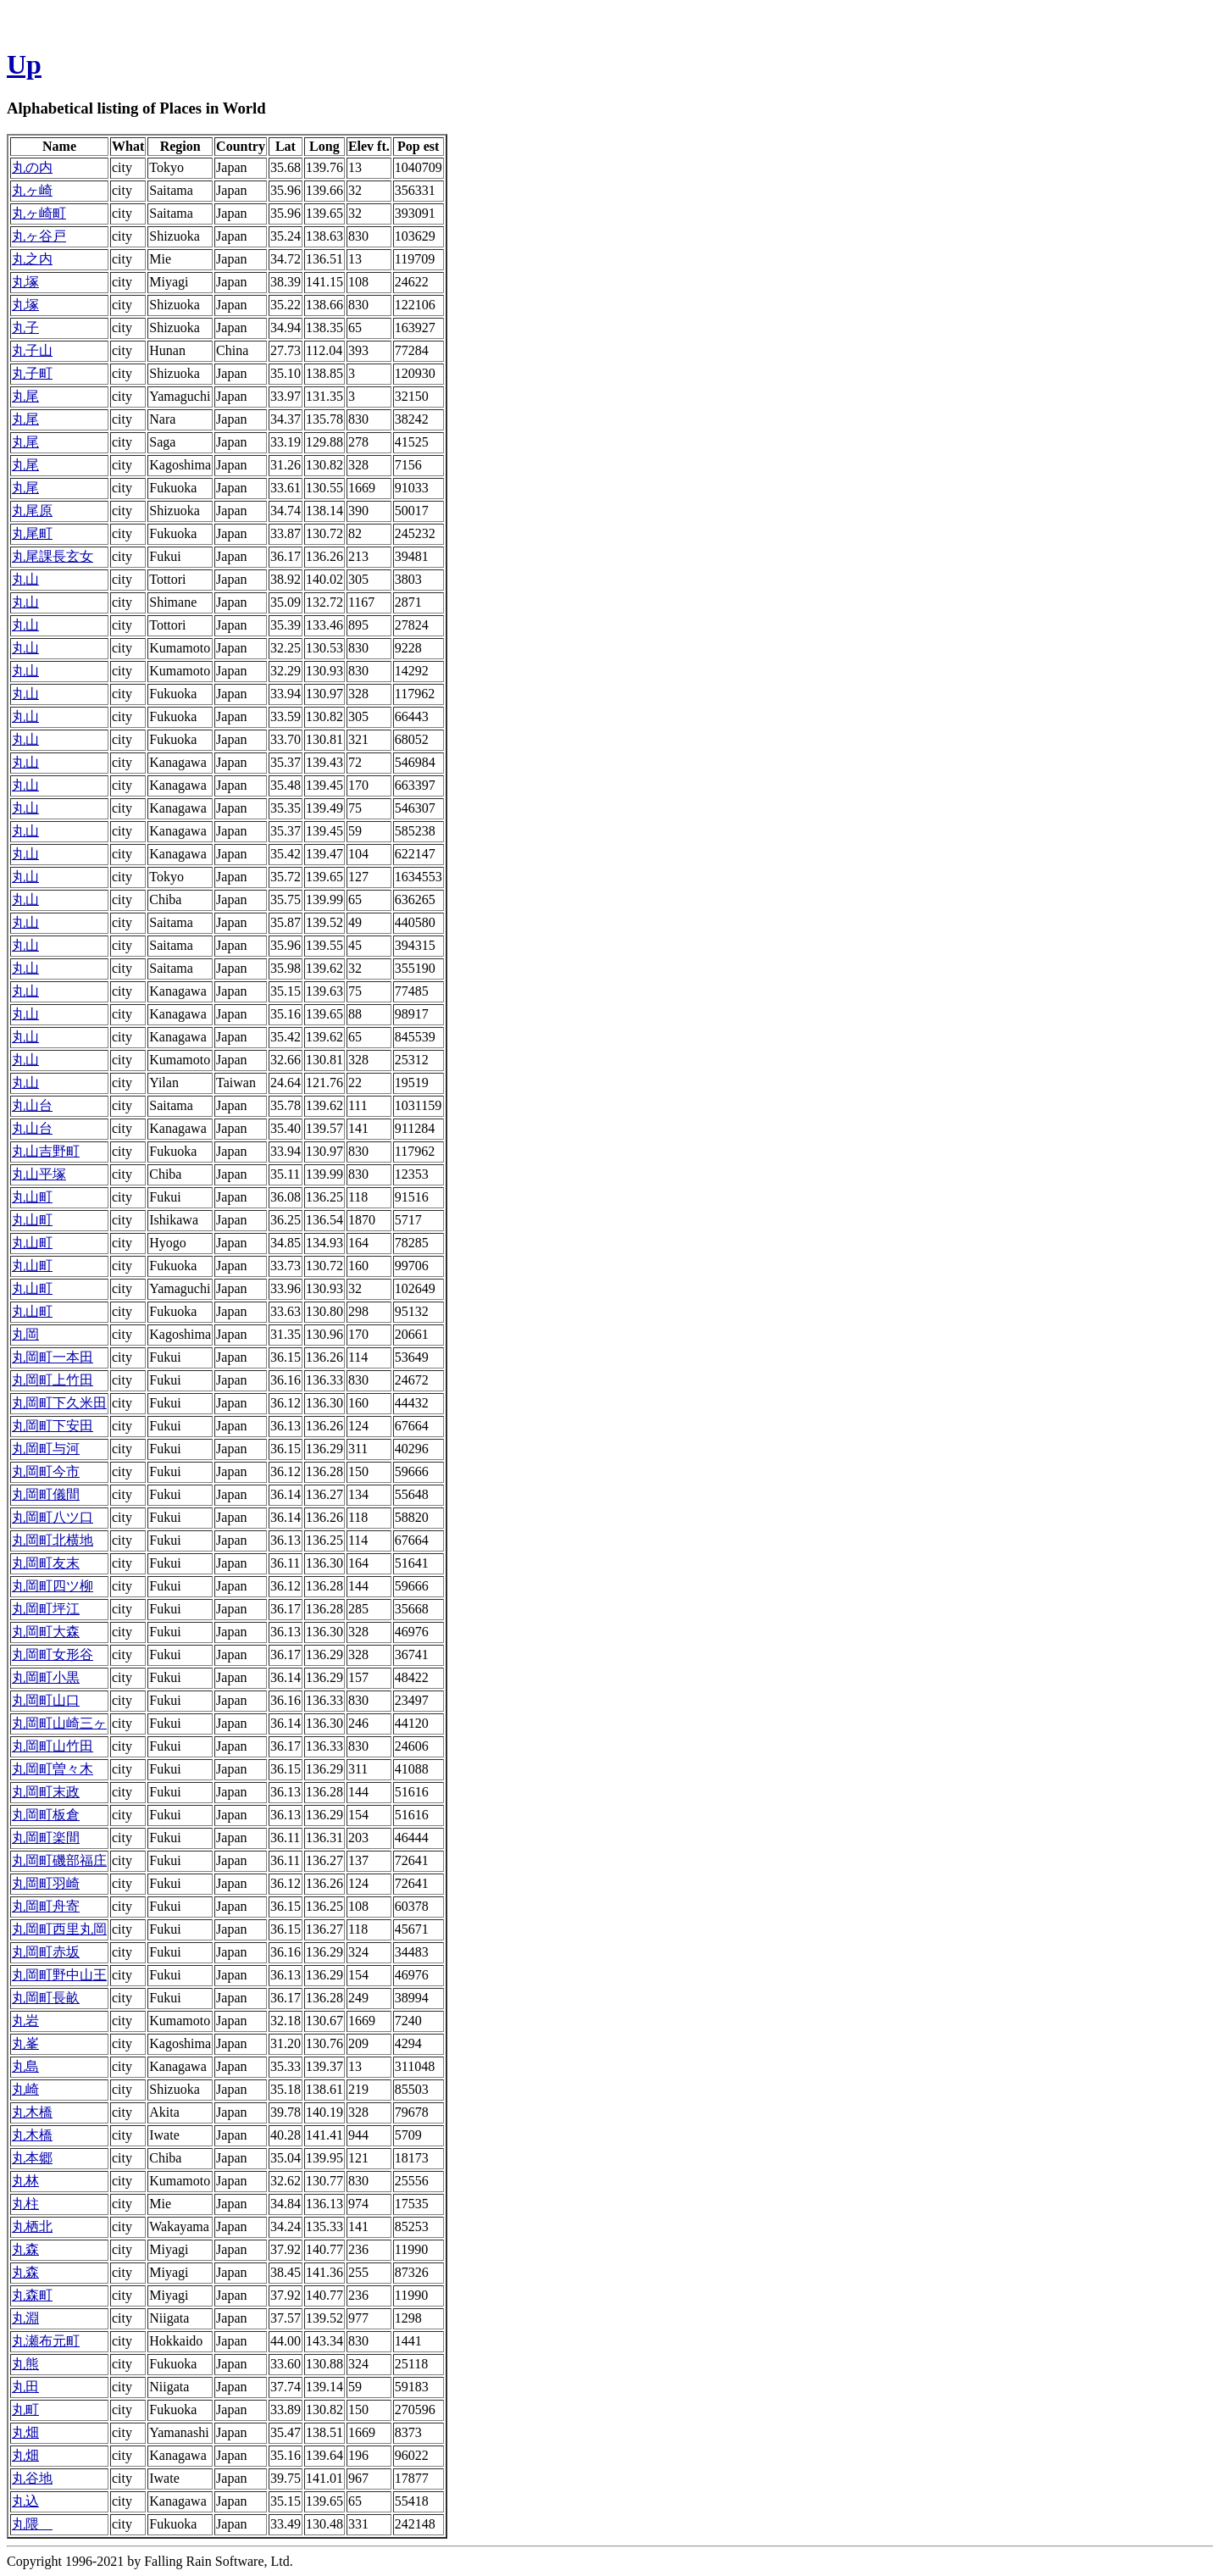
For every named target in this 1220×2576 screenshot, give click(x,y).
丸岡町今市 (46, 1471)
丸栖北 (32, 2226)
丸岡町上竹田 (52, 1380)
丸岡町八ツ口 (52, 1517)
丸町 (25, 2409)
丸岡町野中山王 (59, 1975)
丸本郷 (32, 2158)
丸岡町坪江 (46, 1609)
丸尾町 (32, 533)
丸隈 (32, 2524)
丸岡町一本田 (52, 1357)
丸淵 (25, 2318)
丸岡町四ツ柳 (52, 1586)
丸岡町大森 (46, 1631)
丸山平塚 (39, 1174)
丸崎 (25, 2089)
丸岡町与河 (46, 1448)
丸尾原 (32, 510)
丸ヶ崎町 (39, 213)
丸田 (25, 2386)
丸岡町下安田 (52, 1425)
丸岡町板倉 (46, 1814)
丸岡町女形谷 (52, 1654)
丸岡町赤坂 (46, 1952)
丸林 (25, 2181)
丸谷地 (32, 2478)
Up (24, 64)
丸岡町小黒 (46, 1677)
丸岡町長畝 (46, 1997)
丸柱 (25, 2203)
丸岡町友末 (46, 1563)
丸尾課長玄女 (52, 556)
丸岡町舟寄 (46, 1906)
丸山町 (32, 1197)
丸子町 (32, 373)
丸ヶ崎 (32, 190)
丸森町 (32, 2295)
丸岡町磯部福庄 (59, 1860)
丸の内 (32, 167)
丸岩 (25, 2020)
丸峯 (25, 2043)
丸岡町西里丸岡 (59, 1929)
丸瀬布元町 (46, 2341)
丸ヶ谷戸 (39, 236)
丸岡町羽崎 (46, 1883)
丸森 (25, 2249)
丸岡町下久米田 (59, 1403)
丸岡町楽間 (46, 1837)
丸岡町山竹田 (52, 1746)
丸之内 (32, 259)
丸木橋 (32, 2112)
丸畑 (25, 2432)
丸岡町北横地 (52, 1540)
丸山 (25, 579)
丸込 (25, 2501)
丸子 (25, 327)
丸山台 (32, 1105)
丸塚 (25, 282)
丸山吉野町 (46, 1151)
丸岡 (25, 1334)
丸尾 (25, 396)
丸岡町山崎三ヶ (59, 1723)
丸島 (25, 2066)
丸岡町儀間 (46, 1494)
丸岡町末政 (46, 1792)
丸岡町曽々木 (52, 1769)
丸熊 (25, 2364)
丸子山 (32, 350)
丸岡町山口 (46, 1700)
